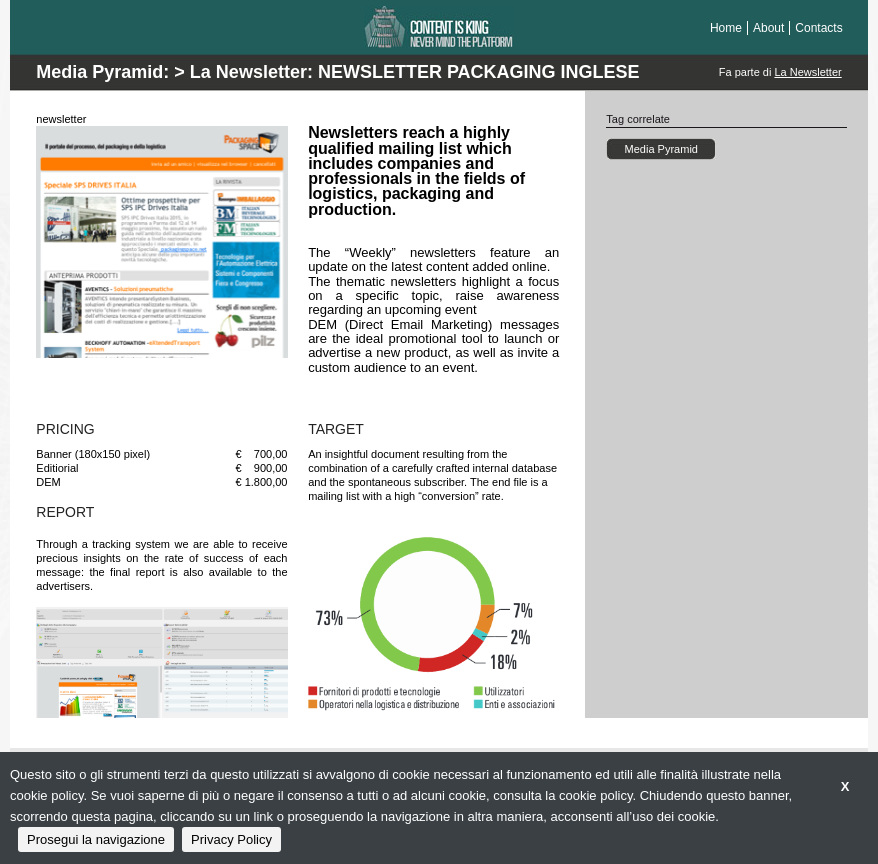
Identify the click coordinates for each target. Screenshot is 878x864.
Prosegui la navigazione (96, 839)
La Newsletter (807, 72)
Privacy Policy (231, 839)
